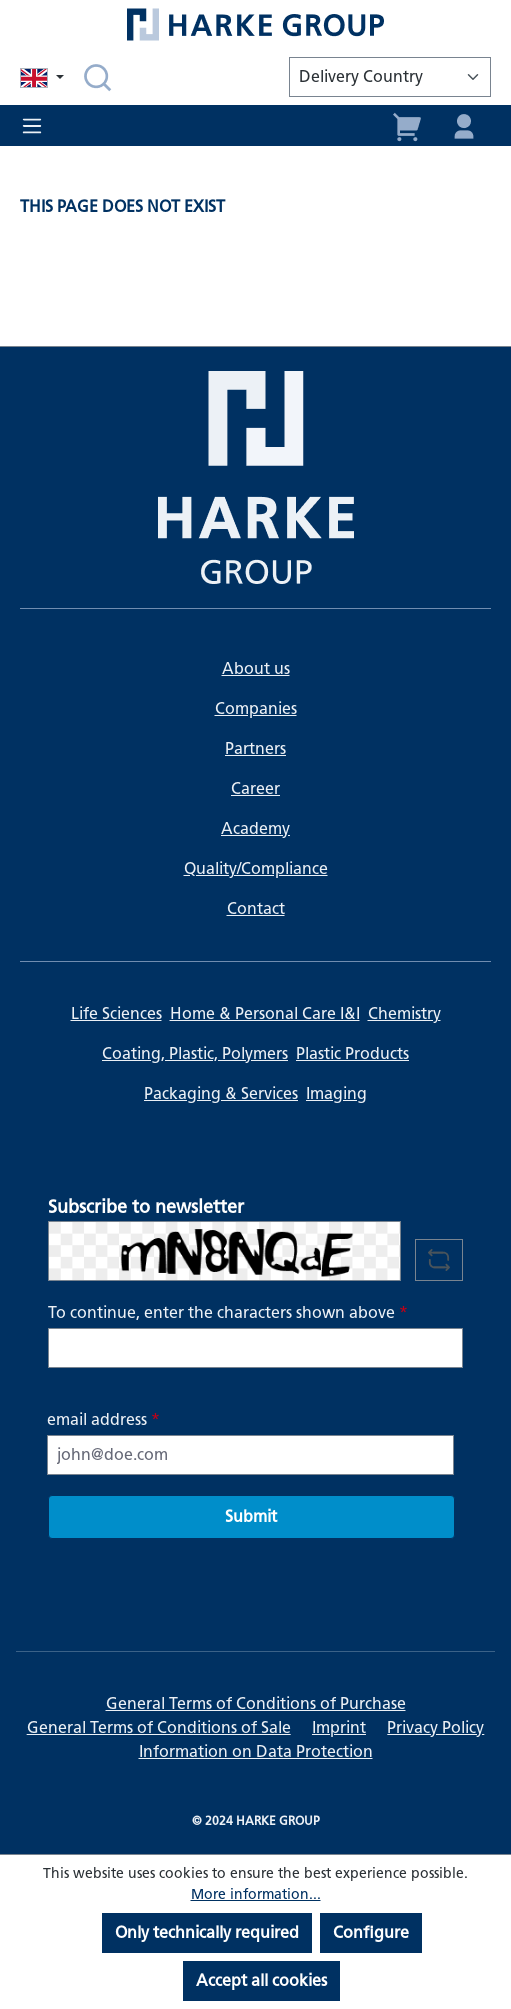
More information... (256, 1894)
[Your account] (464, 125)
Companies (256, 708)
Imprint (339, 1727)
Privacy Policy (435, 1727)
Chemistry (404, 1013)
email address (103, 1419)
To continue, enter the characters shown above (228, 1312)
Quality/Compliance (256, 868)
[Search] (97, 77)
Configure (371, 1932)
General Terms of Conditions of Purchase (256, 1703)
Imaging (336, 1093)
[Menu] (38, 126)
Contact (256, 908)
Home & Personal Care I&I (265, 1013)
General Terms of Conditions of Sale (159, 1727)
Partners (255, 748)
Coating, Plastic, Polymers (195, 1053)
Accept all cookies (261, 1980)
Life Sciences (116, 1013)
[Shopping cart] (408, 125)
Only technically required (207, 1932)
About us (256, 668)
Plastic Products (352, 1053)
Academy (255, 828)
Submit (251, 1516)
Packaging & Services (221, 1093)
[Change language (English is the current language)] (44, 77)
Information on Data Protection (256, 1751)
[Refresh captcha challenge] (439, 1260)
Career (255, 788)
